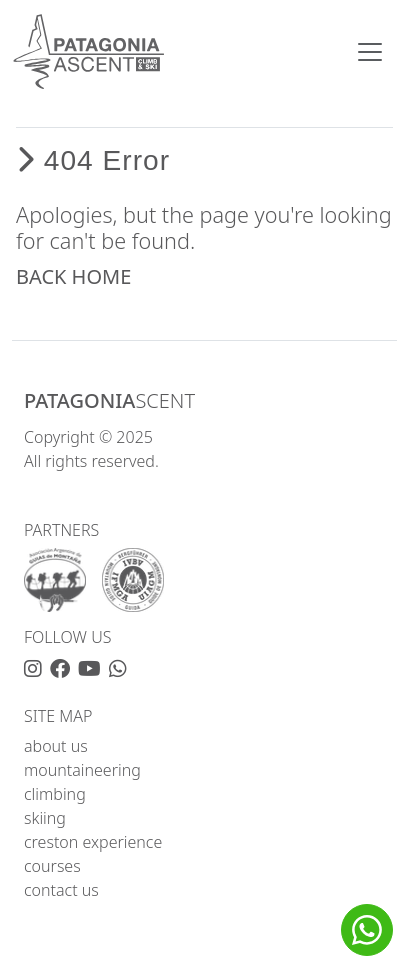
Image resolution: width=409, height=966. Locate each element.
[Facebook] (64, 669)
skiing (45, 818)
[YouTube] (93, 669)
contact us (61, 890)
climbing (55, 794)
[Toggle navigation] (370, 52)
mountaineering (82, 770)
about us (56, 746)
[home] (88, 51)
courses (52, 866)
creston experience (93, 842)
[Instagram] (37, 669)
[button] (367, 930)
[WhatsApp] (118, 669)
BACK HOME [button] (73, 276)
